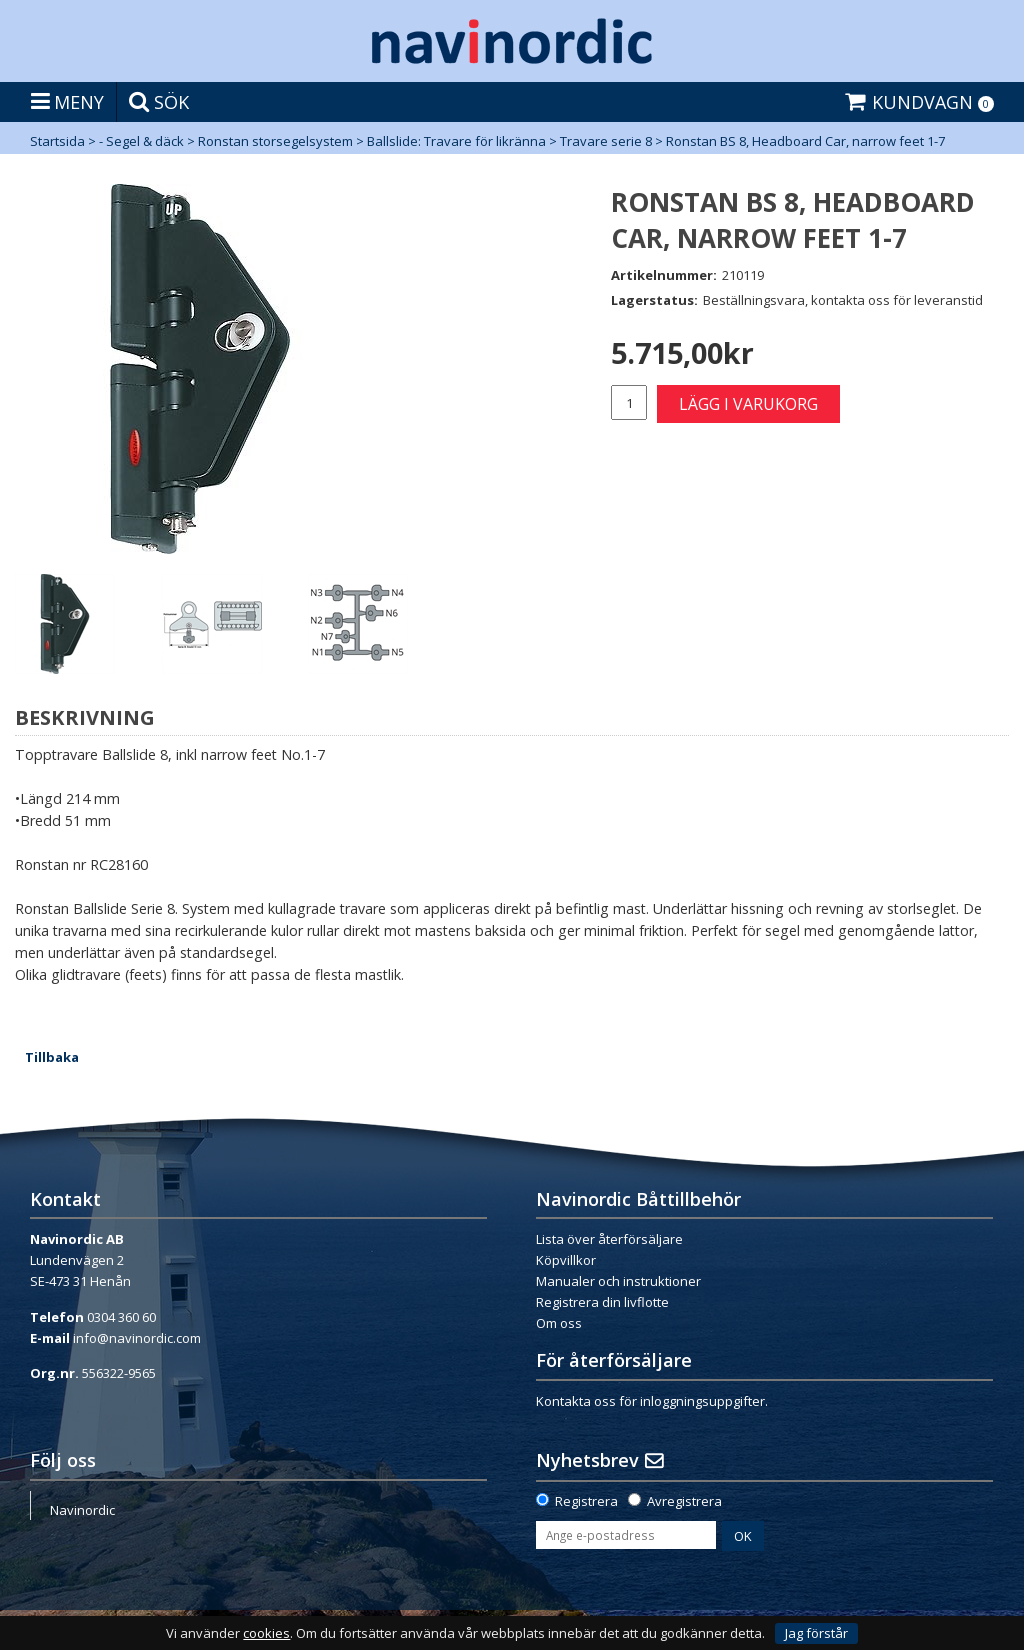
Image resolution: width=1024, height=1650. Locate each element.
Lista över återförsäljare (609, 1239)
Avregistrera (684, 1501)
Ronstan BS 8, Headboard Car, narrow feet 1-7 (805, 141)
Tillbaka (52, 1057)
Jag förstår (816, 1633)
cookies (266, 1633)
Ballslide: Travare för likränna (456, 141)
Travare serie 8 (606, 141)
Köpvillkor (566, 1260)
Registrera (586, 1501)
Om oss (559, 1323)
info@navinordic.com (137, 1338)
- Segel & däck (141, 141)
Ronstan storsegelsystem (275, 141)
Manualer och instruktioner (618, 1281)
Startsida (57, 141)
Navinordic (82, 1510)
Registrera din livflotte (602, 1302)
